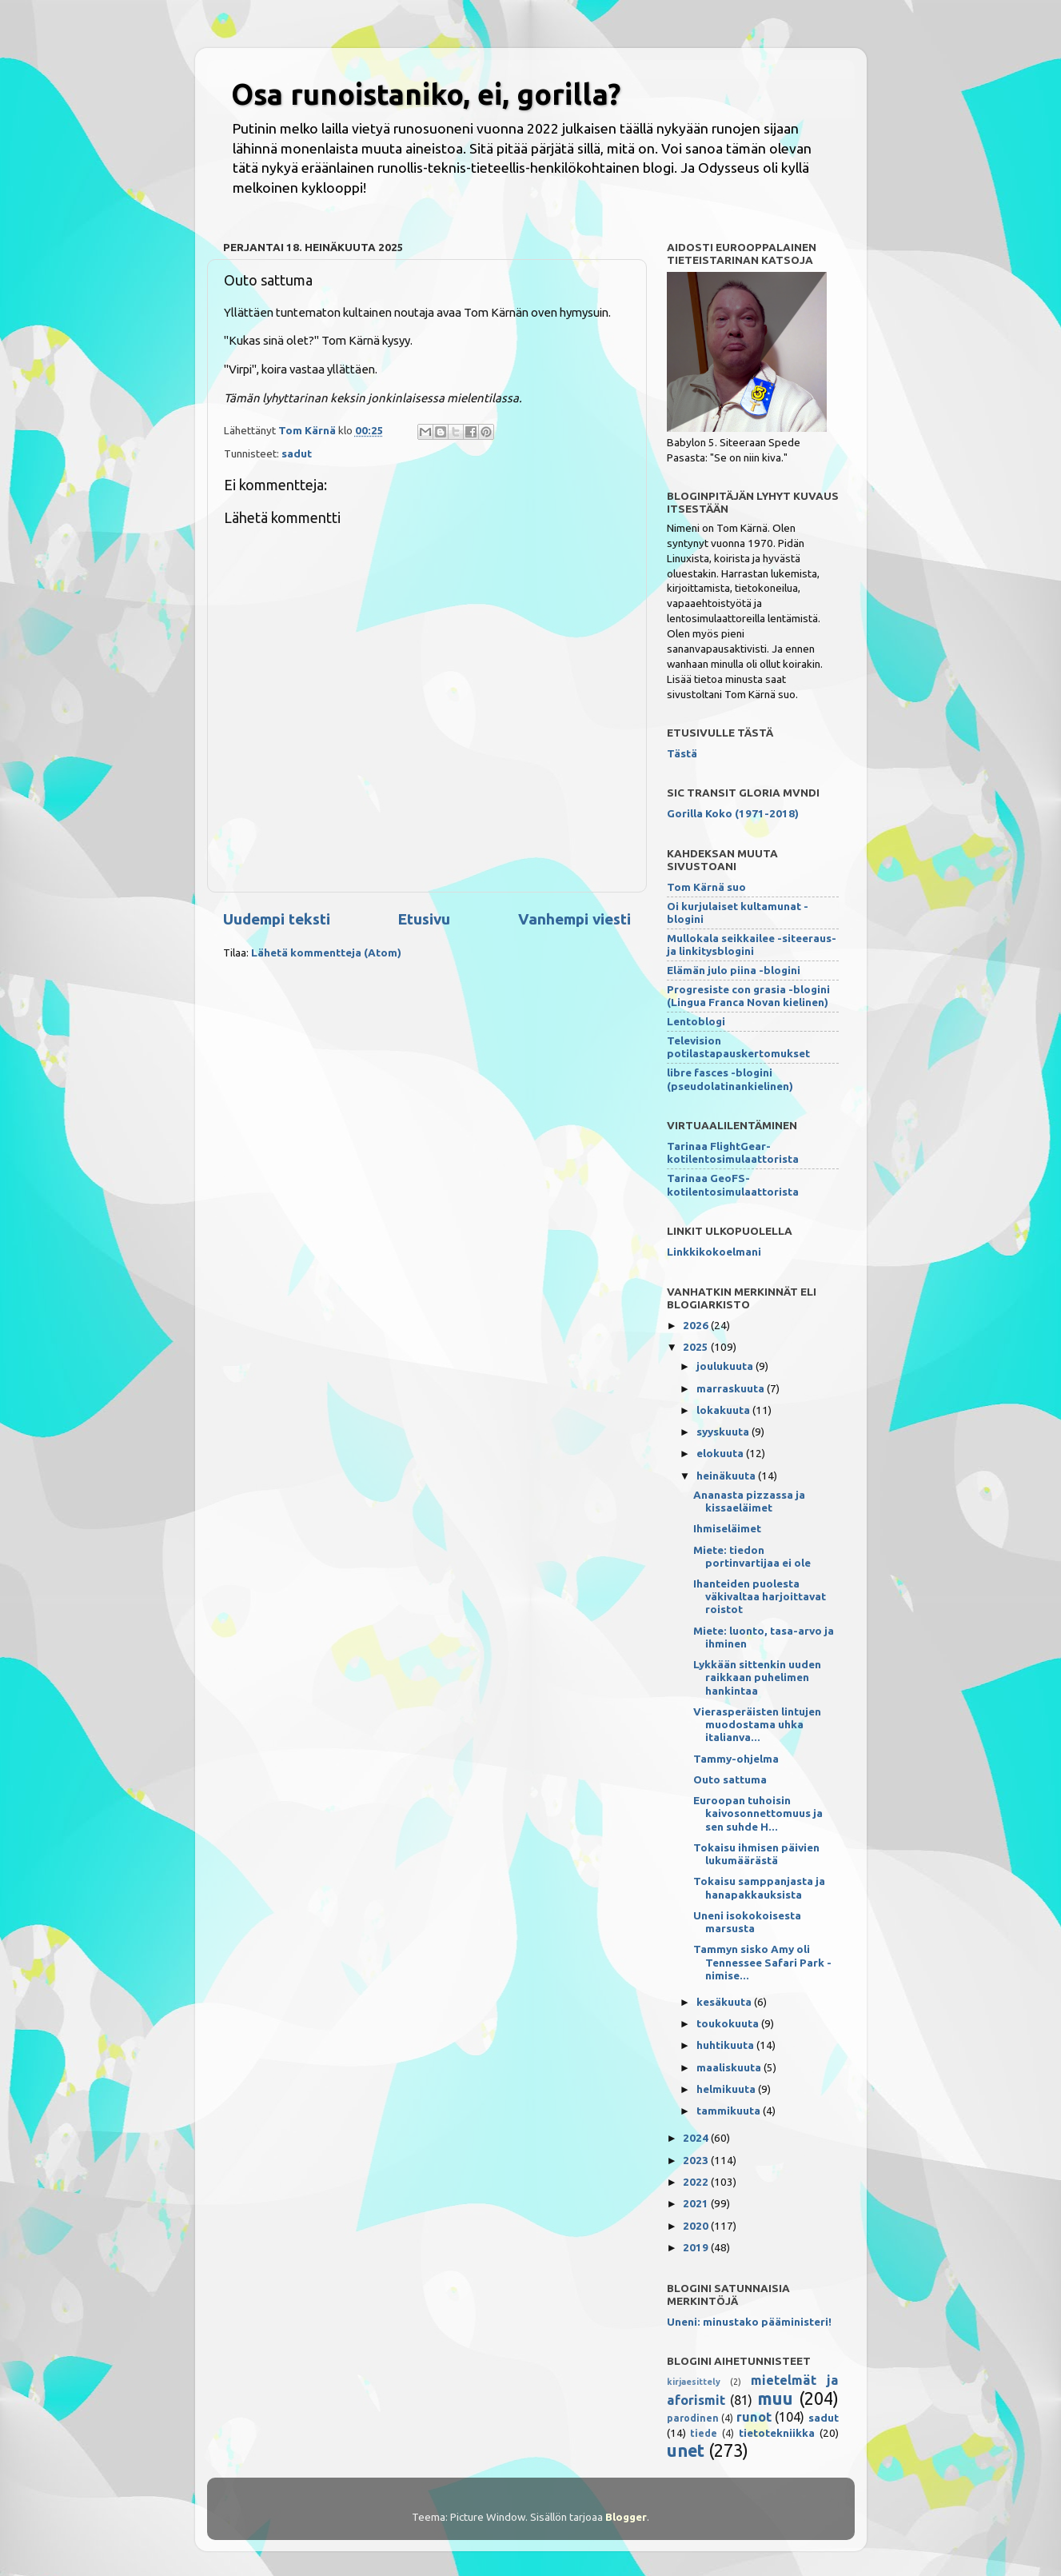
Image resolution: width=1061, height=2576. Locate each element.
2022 (697, 2181)
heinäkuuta (727, 1475)
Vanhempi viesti (574, 919)
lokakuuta (724, 1410)
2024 (697, 2137)
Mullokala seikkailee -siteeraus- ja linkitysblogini (751, 944)
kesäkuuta (725, 2001)
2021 (697, 2203)
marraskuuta (731, 1388)
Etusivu (423, 919)
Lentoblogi (696, 1021)
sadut (296, 453)
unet (685, 2450)
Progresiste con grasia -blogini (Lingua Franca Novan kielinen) (748, 995)
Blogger (626, 2516)
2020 (697, 2225)
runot (754, 2417)
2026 (697, 1325)
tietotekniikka (777, 2432)
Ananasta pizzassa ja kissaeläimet (749, 1501)
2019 (697, 2247)
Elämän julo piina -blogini (733, 970)
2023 (697, 2160)
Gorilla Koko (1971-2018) (733, 813)
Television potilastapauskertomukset (738, 1047)
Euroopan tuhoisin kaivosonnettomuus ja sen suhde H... (758, 1813)
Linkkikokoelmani (714, 1251)
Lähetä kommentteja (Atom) (326, 952)
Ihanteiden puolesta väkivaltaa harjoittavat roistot (759, 1596)
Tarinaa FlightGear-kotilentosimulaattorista (733, 1152)
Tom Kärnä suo (706, 887)
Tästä (682, 753)
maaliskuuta (730, 2067)
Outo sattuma (730, 1779)
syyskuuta (724, 1431)
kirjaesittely (693, 2381)
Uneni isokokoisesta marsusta (747, 1922)
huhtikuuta (726, 2045)
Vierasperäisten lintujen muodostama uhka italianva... (757, 1724)
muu (775, 2398)
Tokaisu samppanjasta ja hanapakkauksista (759, 1887)
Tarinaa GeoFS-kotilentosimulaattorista (733, 1184)
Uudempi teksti (276, 919)
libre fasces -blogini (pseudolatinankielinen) (730, 1079)
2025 (697, 1346)
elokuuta (721, 1453)
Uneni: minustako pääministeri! (749, 2321)
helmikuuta (727, 2089)
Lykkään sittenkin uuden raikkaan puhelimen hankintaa (757, 1677)
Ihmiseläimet (727, 1528)
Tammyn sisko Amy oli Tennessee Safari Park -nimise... (762, 1962)
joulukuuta (726, 1366)
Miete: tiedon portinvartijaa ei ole (752, 1556)
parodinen (693, 2418)
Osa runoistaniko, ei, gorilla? (425, 94)
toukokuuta (728, 2023)
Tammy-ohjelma (736, 1758)
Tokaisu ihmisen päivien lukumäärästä (756, 1854)
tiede (703, 2433)
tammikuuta (729, 2110)
